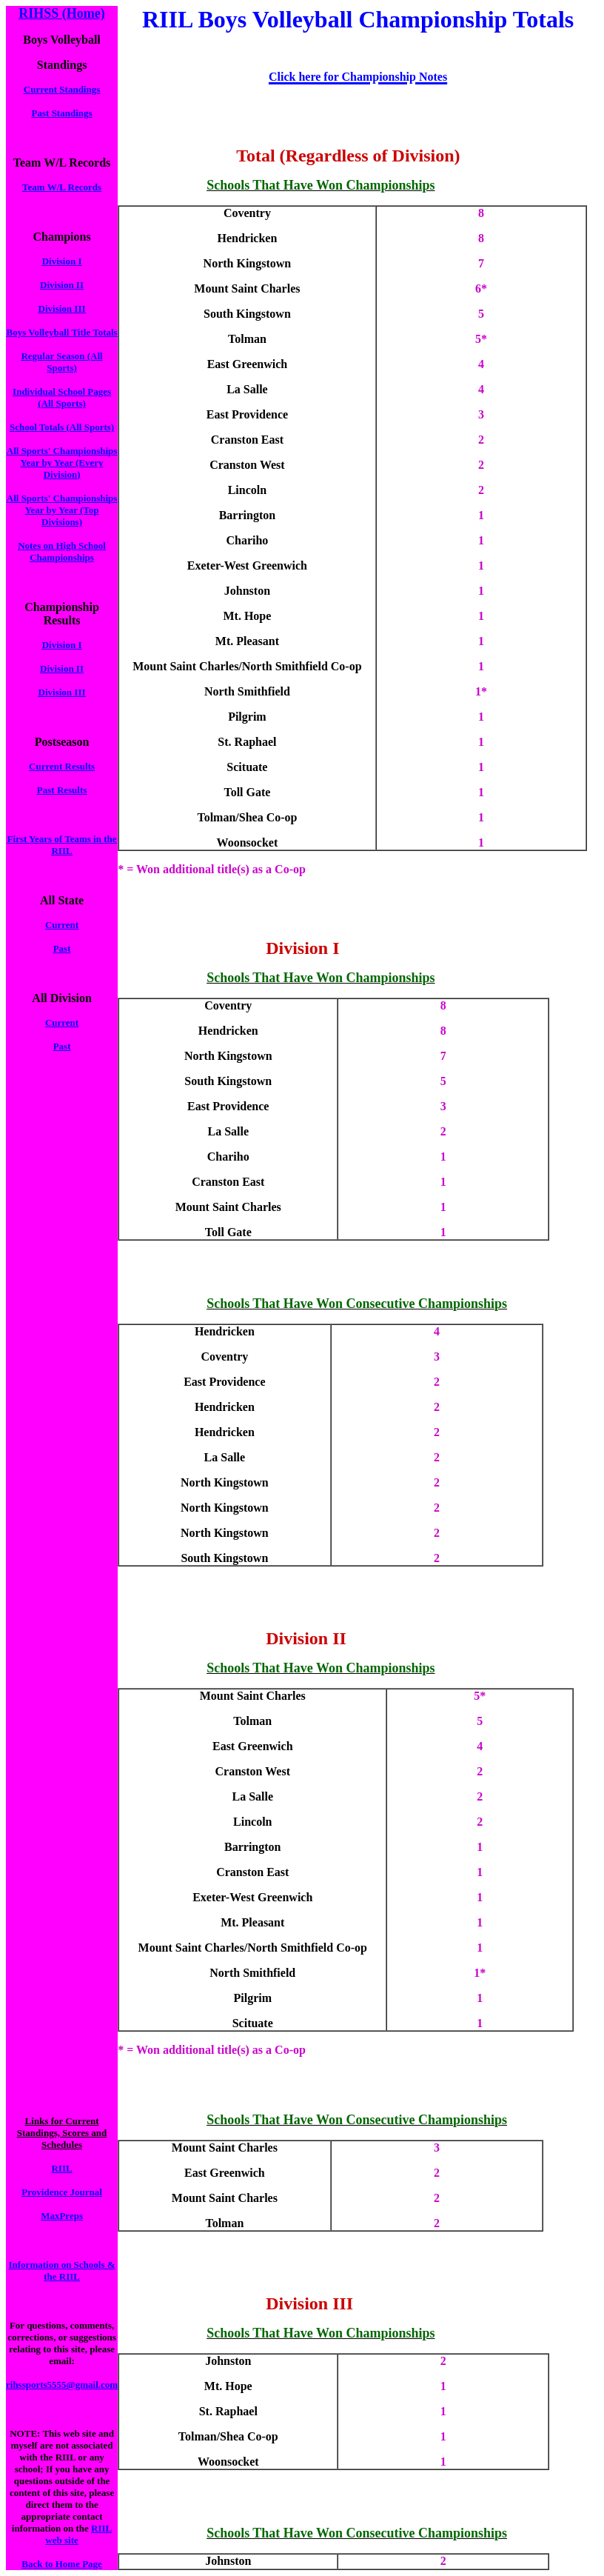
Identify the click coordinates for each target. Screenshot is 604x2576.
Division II (62, 284)
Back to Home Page (61, 2563)
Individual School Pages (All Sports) (62, 397)
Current (61, 924)
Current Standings (62, 89)
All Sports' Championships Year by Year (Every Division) (62, 462)
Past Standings (62, 113)
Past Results (62, 789)
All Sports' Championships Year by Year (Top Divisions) (62, 510)
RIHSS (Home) (62, 13)
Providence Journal (61, 2192)
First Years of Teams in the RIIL (62, 844)
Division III (62, 308)
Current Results (62, 766)
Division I (62, 261)
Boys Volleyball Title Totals (61, 332)
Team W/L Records (61, 187)
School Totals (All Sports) (62, 427)
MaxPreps (62, 2215)
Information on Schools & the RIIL (62, 2270)
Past (62, 948)
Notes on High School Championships (62, 551)
